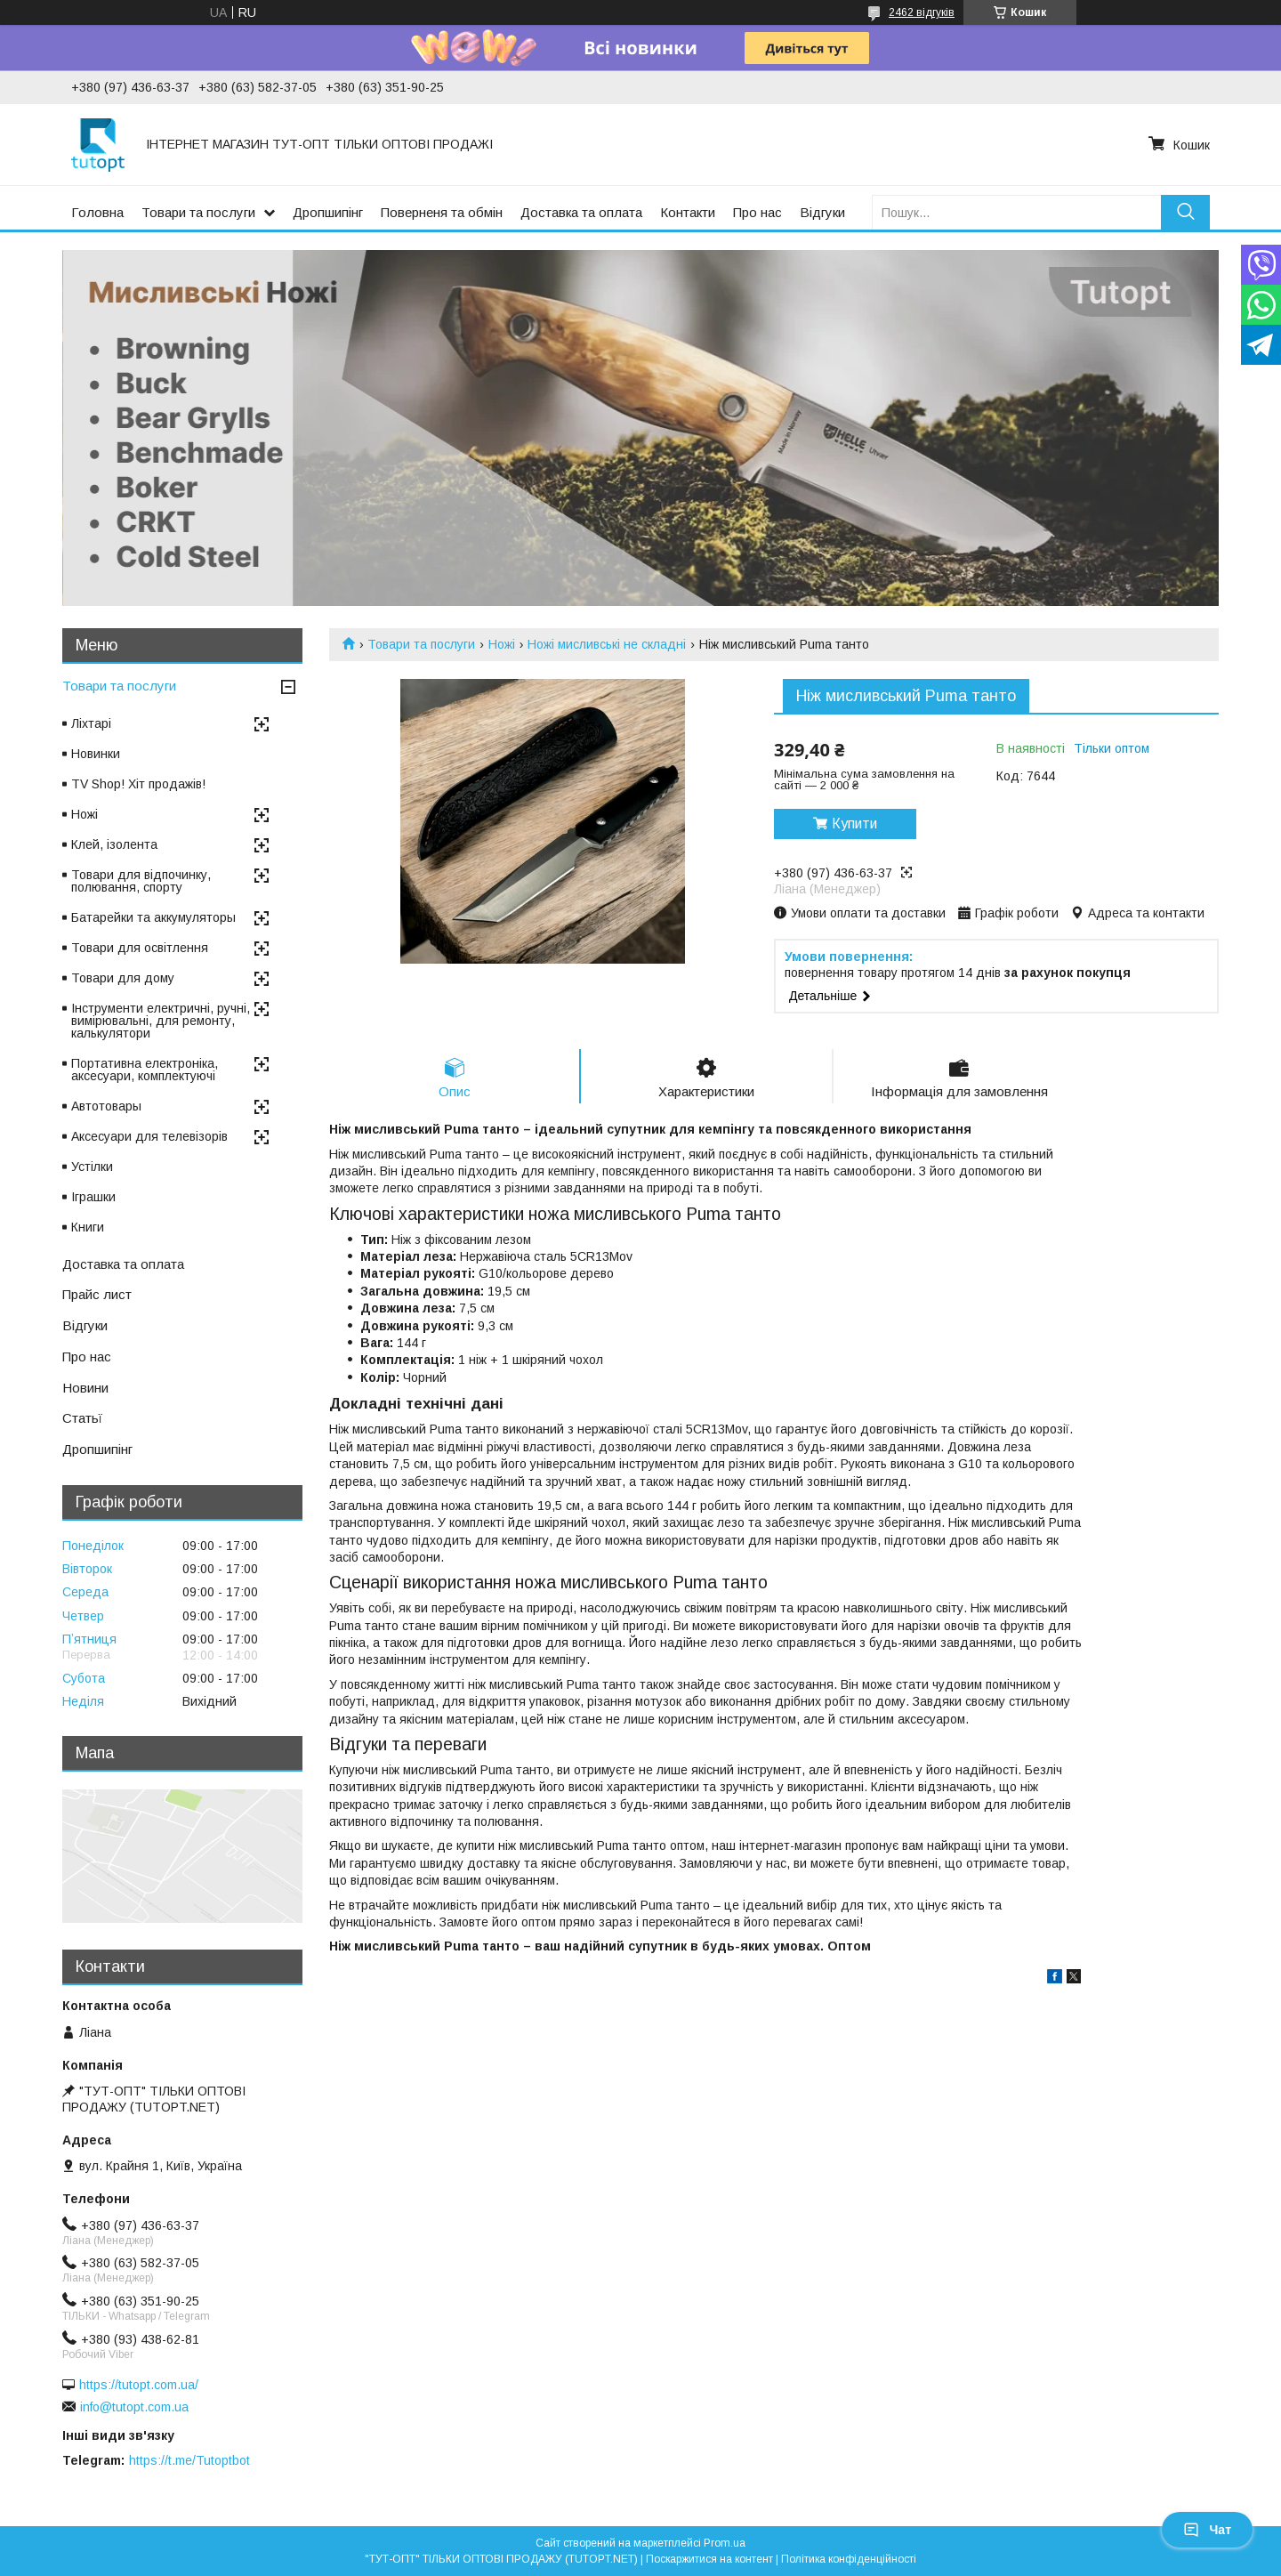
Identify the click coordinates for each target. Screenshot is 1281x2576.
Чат (1207, 2530)
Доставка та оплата (581, 212)
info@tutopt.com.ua (134, 2407)
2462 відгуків (922, 12)
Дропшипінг (328, 212)
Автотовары (106, 1106)
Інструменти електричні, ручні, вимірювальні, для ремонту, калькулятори (160, 1020)
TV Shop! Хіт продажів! (138, 784)
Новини (85, 1387)
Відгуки (822, 212)
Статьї (82, 1417)
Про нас (757, 212)
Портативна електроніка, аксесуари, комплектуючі (144, 1069)
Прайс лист (97, 1294)
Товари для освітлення (139, 948)
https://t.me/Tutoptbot (189, 2460)
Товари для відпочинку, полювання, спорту (141, 881)
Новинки (95, 754)
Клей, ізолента (114, 844)
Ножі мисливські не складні (607, 644)
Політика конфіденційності (848, 2559)
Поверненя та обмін (442, 212)
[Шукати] (1185, 212)
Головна (97, 212)
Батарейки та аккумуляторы (153, 917)
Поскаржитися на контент (709, 2559)
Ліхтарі (91, 723)
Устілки (92, 1166)
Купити (854, 823)
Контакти (687, 212)
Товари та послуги (198, 212)
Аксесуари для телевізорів (149, 1136)
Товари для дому (122, 978)
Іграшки (93, 1197)
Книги (87, 1227)
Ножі (501, 644)
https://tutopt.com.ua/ (138, 2385)
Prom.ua (724, 2543)
